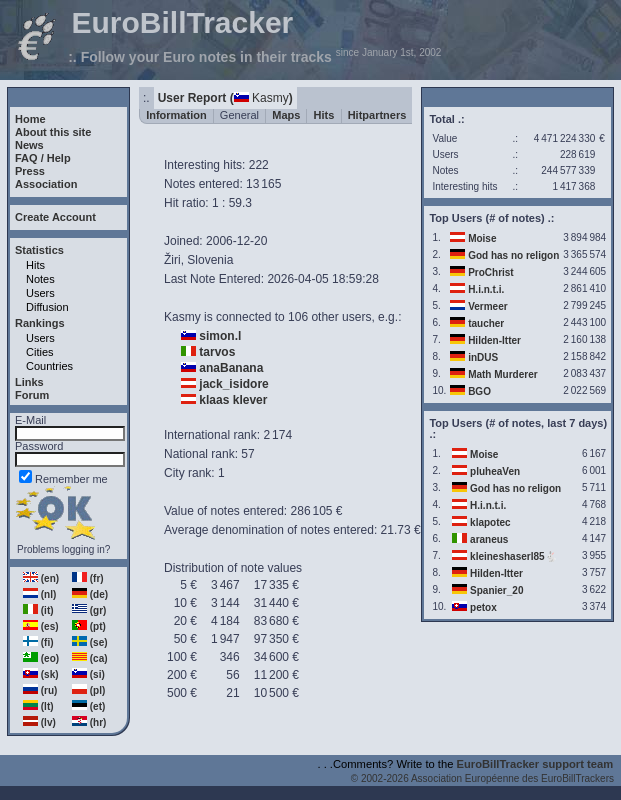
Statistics (39, 250)
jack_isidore (233, 384)
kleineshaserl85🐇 (513, 556)
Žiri (172, 260)
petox (483, 607)
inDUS (483, 357)
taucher (486, 323)
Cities (40, 352)
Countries (49, 366)
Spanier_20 (496, 590)
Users (40, 293)
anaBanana (231, 368)
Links (29, 382)
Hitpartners (377, 115)
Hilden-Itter (494, 340)
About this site (53, 132)
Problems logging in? (63, 549)
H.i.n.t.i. (486, 289)
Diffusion (47, 307)
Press (30, 171)
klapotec (490, 522)
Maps (286, 115)
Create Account (55, 217)
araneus (489, 539)
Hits (35, 265)
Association (46, 184)
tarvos (217, 352)
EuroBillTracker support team (535, 764)
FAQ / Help (43, 158)
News (29, 145)
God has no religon (513, 255)
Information (176, 115)
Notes (40, 279)
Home (30, 119)
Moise (482, 238)
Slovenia (210, 260)
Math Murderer (502, 374)
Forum (32, 395)
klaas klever (233, 400)
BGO (479, 391)
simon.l (220, 336)
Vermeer (487, 306)
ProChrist (491, 272)
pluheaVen (495, 471)
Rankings (40, 323)
